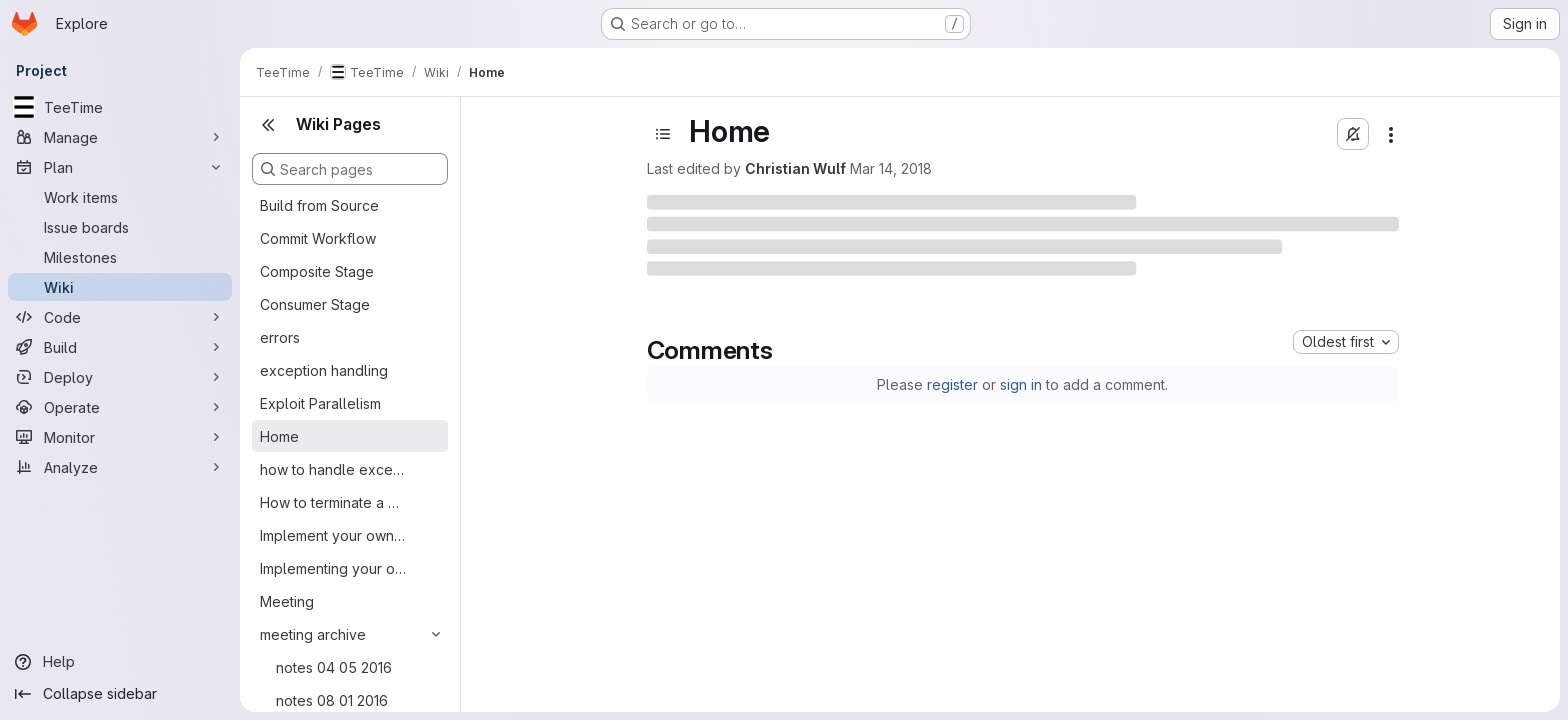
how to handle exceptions (334, 469)
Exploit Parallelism (320, 403)
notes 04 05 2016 (334, 667)
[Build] (120, 347)
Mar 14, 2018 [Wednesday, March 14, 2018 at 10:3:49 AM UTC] (891, 168)
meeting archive (313, 634)
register (952, 384)
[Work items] (120, 197)
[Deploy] (120, 377)
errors (280, 337)
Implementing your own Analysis (334, 568)
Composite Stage (317, 271)
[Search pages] (350, 169)
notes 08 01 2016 (332, 700)
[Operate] (120, 407)
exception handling (324, 370)
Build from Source (319, 205)
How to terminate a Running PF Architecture (334, 502)
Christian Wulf (795, 168)
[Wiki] (120, 287)
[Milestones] (120, 257)
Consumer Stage (315, 304)
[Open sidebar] (663, 134)
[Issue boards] (120, 227)
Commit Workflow (318, 238)
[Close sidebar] (268, 125)
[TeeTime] (120, 107)
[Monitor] (120, 437)
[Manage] (120, 137)
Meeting (287, 601)
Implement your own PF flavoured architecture (334, 535)
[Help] (120, 662)
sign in (1021, 384)
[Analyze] (120, 467)
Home (279, 436)
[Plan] (120, 167)
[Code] (120, 317)
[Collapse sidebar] (120, 694)
